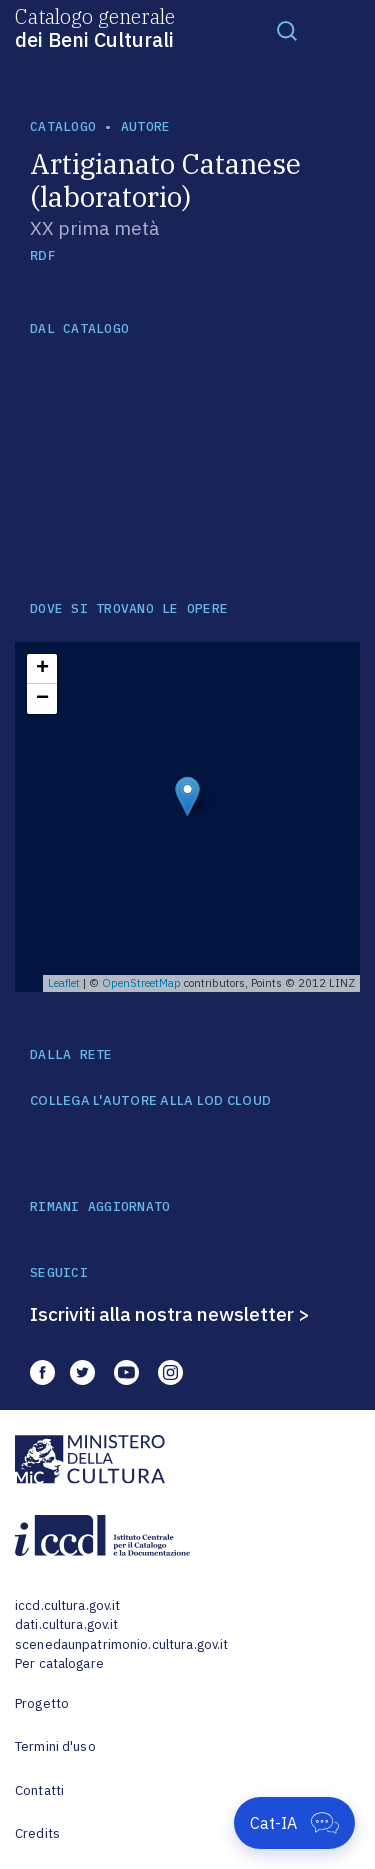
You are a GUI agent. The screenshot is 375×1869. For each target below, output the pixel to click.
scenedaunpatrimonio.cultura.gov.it (121, 1644)
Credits (37, 1833)
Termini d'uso (55, 1746)
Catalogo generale (95, 27)
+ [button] (42, 669)
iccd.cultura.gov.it (67, 1605)
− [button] (42, 699)
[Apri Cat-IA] (294, 1823)
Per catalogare (59, 1663)
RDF (42, 255)
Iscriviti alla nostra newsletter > (170, 1314)
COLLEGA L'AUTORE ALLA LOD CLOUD (150, 1101)
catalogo (63, 126)
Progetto (42, 1703)
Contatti (39, 1790)
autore (146, 126)
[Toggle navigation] (287, 30)
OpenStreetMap (141, 983)
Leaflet (64, 983)
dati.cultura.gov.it (66, 1624)
